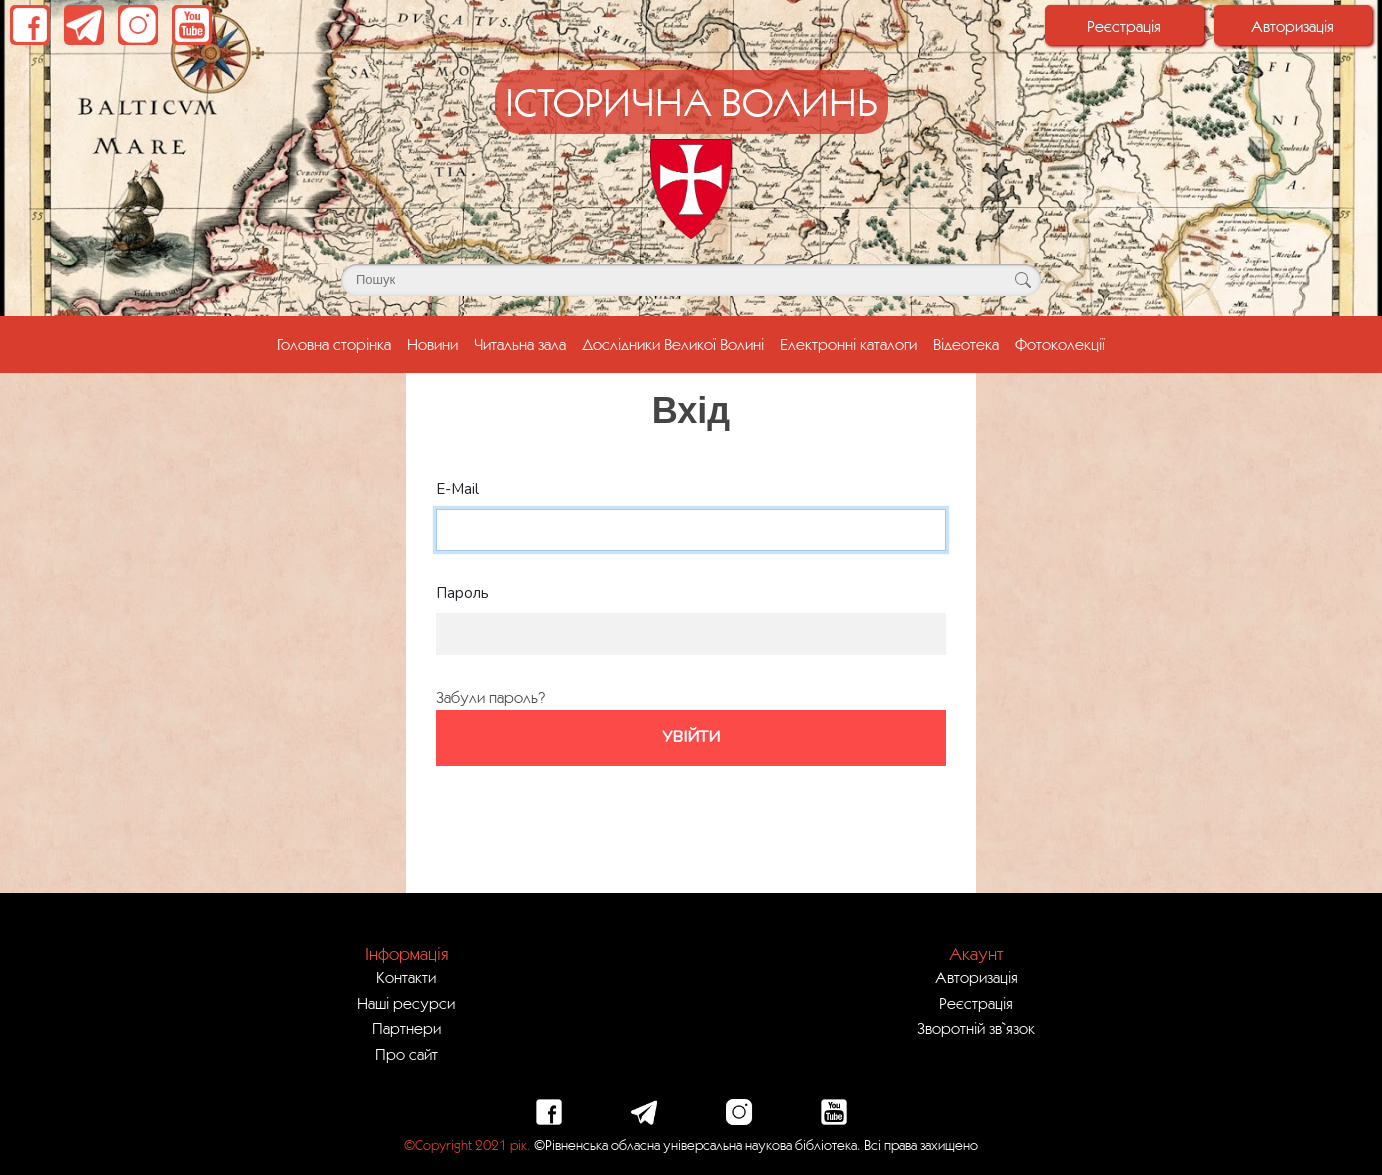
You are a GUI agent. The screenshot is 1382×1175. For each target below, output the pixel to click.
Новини (432, 344)
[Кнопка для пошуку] (1022, 280)
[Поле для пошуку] (691, 280)
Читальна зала (520, 344)
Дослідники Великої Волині (673, 344)
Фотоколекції (1060, 344)
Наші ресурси (406, 1003)
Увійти (691, 737)
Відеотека (966, 344)
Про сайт (406, 1054)
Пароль (462, 593)
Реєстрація (1124, 26)
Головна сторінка (338, 342)
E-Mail (457, 489)
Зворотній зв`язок (976, 1028)
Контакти (406, 977)
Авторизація (1292, 26)
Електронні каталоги (848, 344)
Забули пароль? (490, 697)
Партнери (406, 1028)
